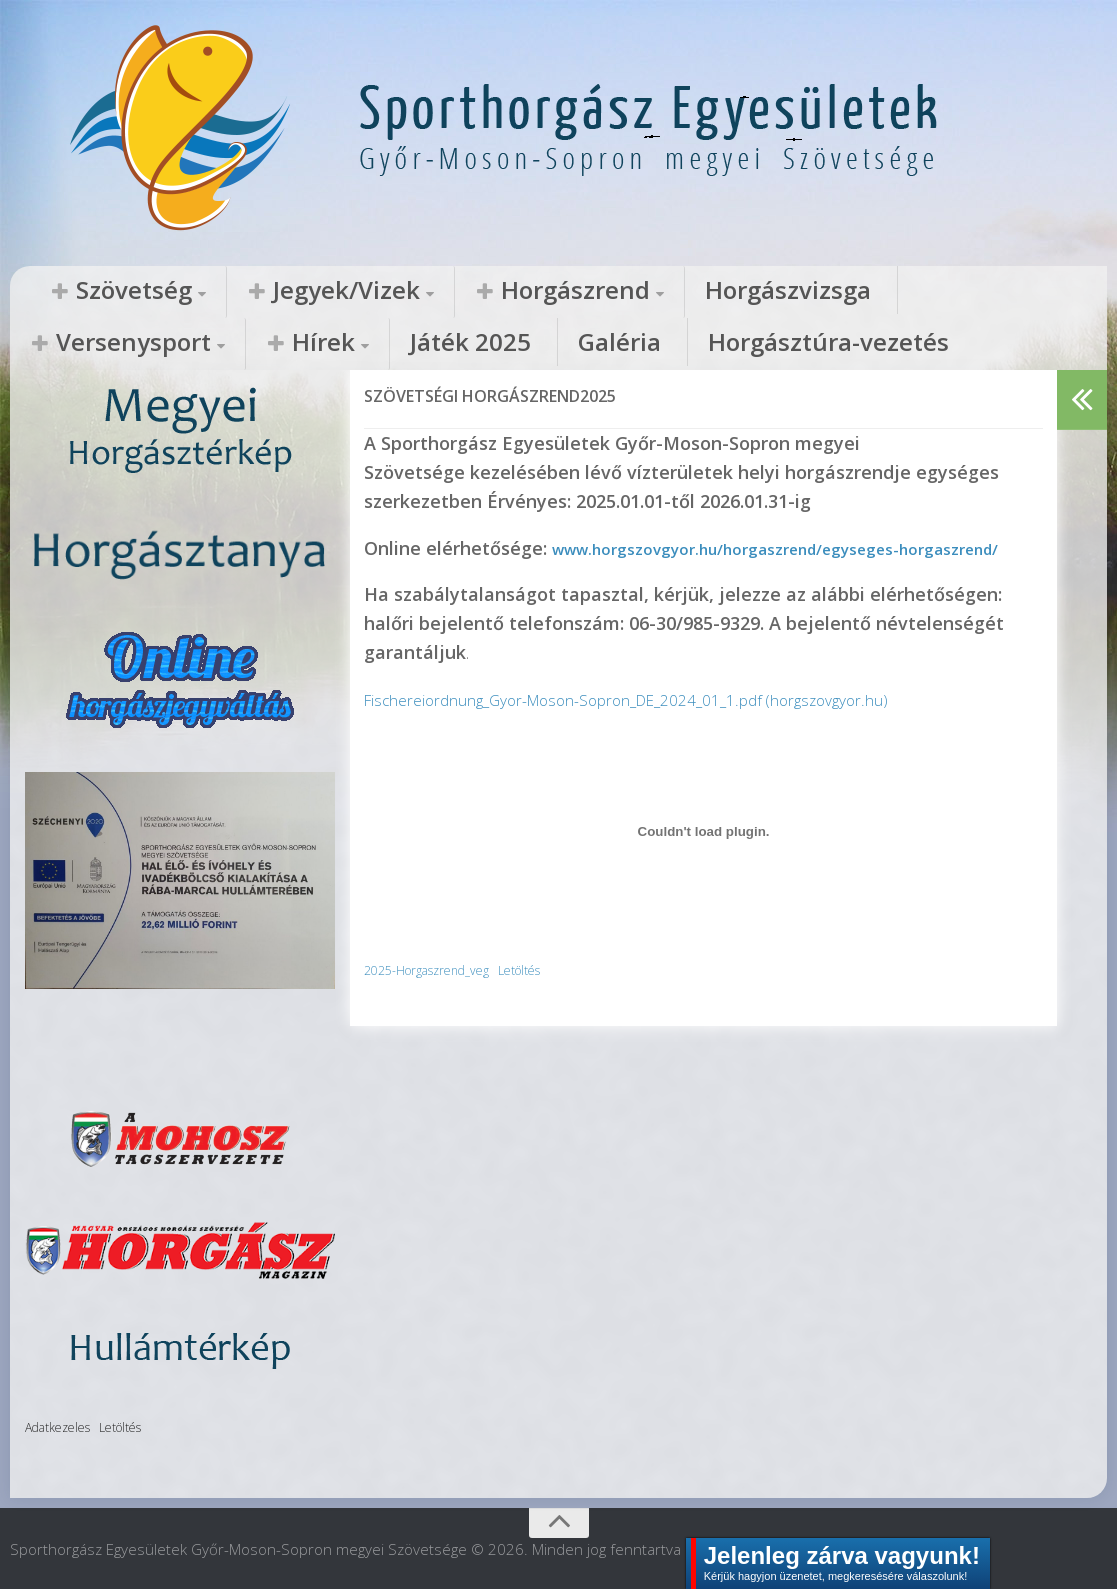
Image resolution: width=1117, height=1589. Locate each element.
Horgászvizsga (594, 291)
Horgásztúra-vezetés (203, 344)
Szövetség (105, 291)
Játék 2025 (1013, 291)
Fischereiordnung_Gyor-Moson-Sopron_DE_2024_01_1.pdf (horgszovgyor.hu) (674, 727)
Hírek (903, 291)
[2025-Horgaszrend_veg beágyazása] (703, 859)
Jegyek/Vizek (263, 291)
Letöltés (553, 996)
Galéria (54, 344)
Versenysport (761, 291)
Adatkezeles (57, 1426)
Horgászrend (433, 291)
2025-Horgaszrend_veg (439, 996)
